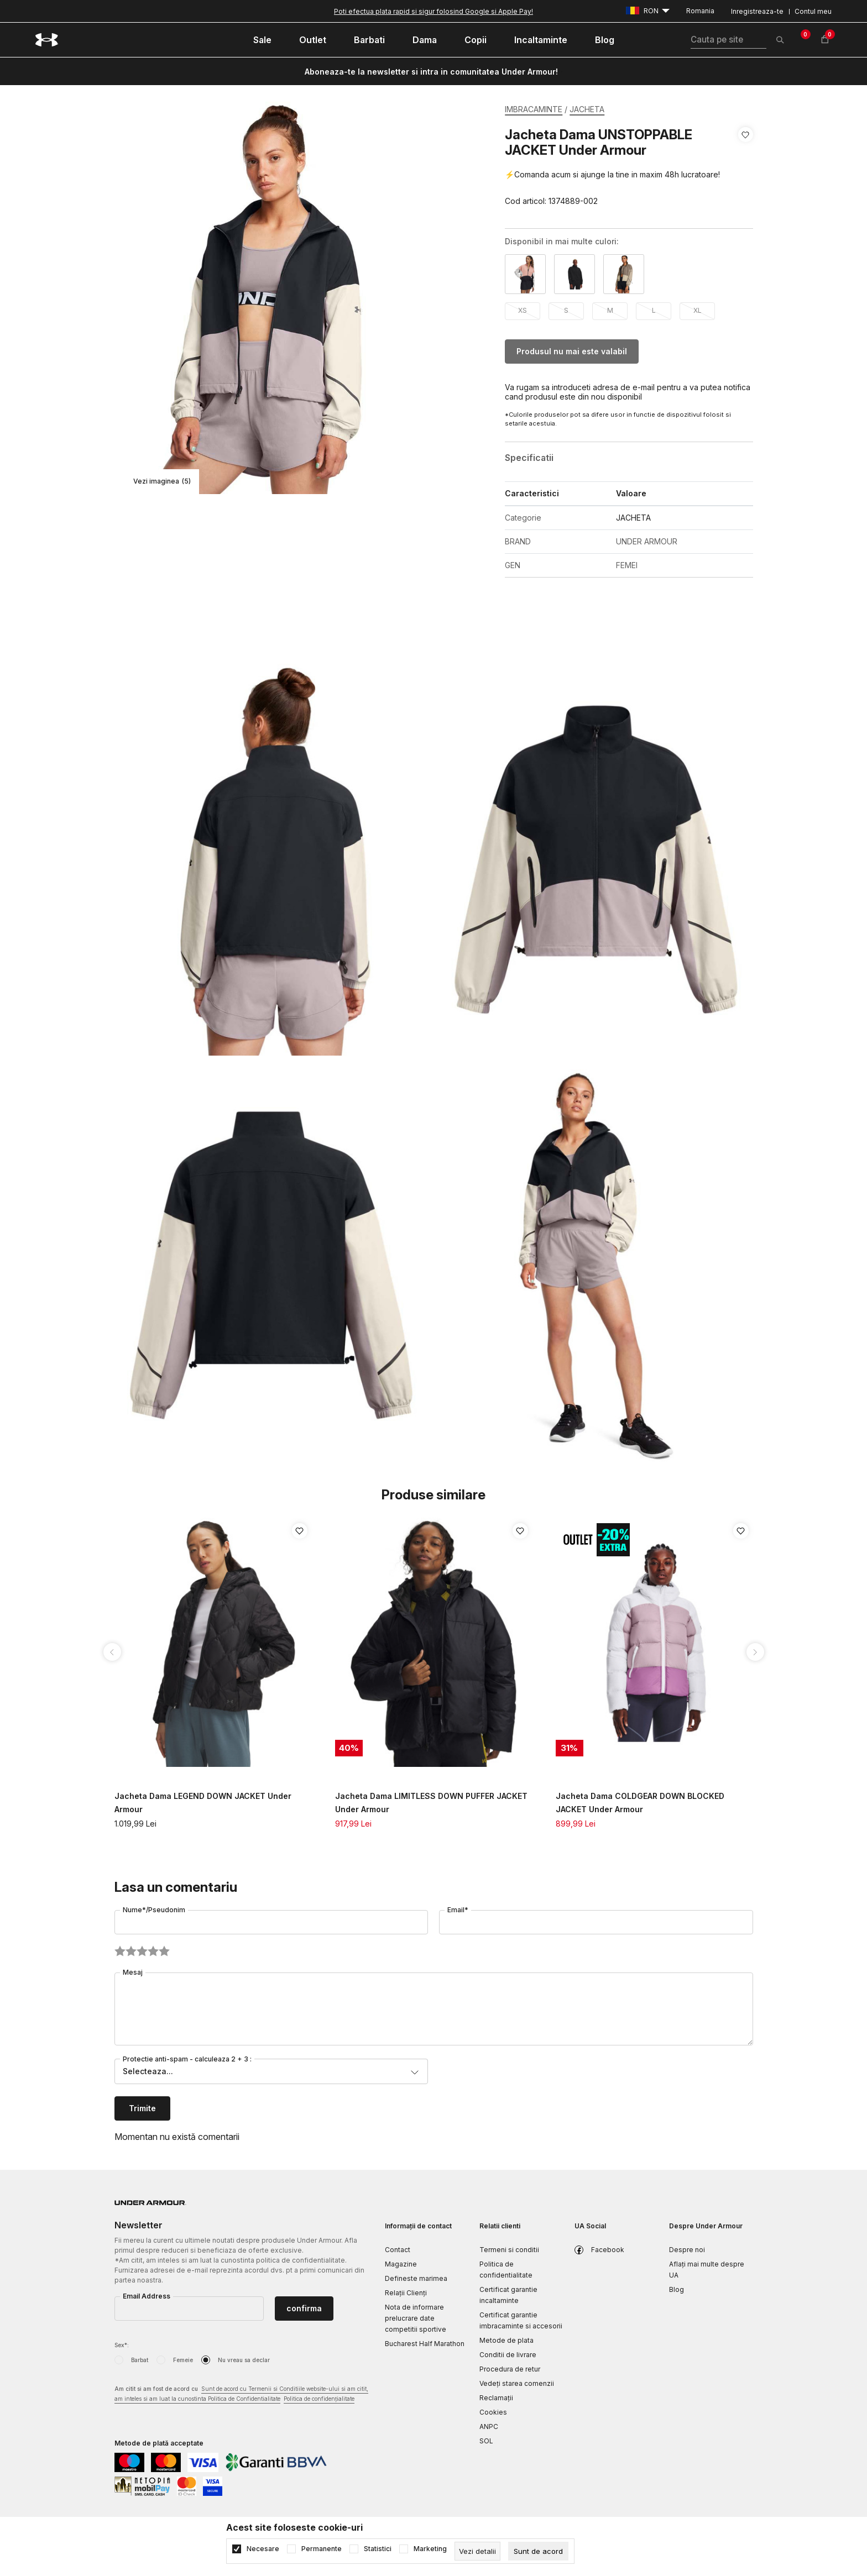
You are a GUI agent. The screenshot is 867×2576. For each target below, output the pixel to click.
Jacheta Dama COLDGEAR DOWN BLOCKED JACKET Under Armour (640, 1802)
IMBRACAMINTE (533, 109)
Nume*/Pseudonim (154, 1910)
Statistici (377, 2549)
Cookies (493, 2412)
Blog (676, 2289)
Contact (397, 2250)
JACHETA (587, 109)
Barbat (139, 2360)
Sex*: (121, 2345)
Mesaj (133, 1972)
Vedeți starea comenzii (516, 2383)
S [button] (566, 310)
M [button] (610, 310)
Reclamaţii (496, 2398)
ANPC (488, 2426)
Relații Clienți (406, 2293)
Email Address (146, 2296)
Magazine (401, 2264)
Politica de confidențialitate (319, 2398)
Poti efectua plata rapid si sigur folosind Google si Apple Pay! (433, 11)
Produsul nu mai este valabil (571, 351)
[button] (745, 168)
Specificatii (529, 457)
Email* (457, 1910)
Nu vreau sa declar (244, 2360)
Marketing (430, 2549)
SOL (486, 2441)
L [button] (654, 310)
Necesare (263, 2549)
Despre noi (687, 2250)
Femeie (183, 2360)
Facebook (607, 2250)
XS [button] (522, 310)
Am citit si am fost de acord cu (241, 2394)
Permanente (321, 2549)
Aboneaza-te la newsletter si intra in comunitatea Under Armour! (431, 71)
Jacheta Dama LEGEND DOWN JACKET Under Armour (202, 1802)
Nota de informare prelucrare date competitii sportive (415, 2318)
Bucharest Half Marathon (424, 2343)
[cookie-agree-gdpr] (538, 2551)
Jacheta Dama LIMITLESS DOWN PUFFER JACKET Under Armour (431, 1802)
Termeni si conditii (509, 2250)
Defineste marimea (416, 2278)
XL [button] (697, 310)
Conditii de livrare (507, 2355)
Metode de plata (506, 2340)
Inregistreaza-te (757, 11)
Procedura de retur (509, 2369)
